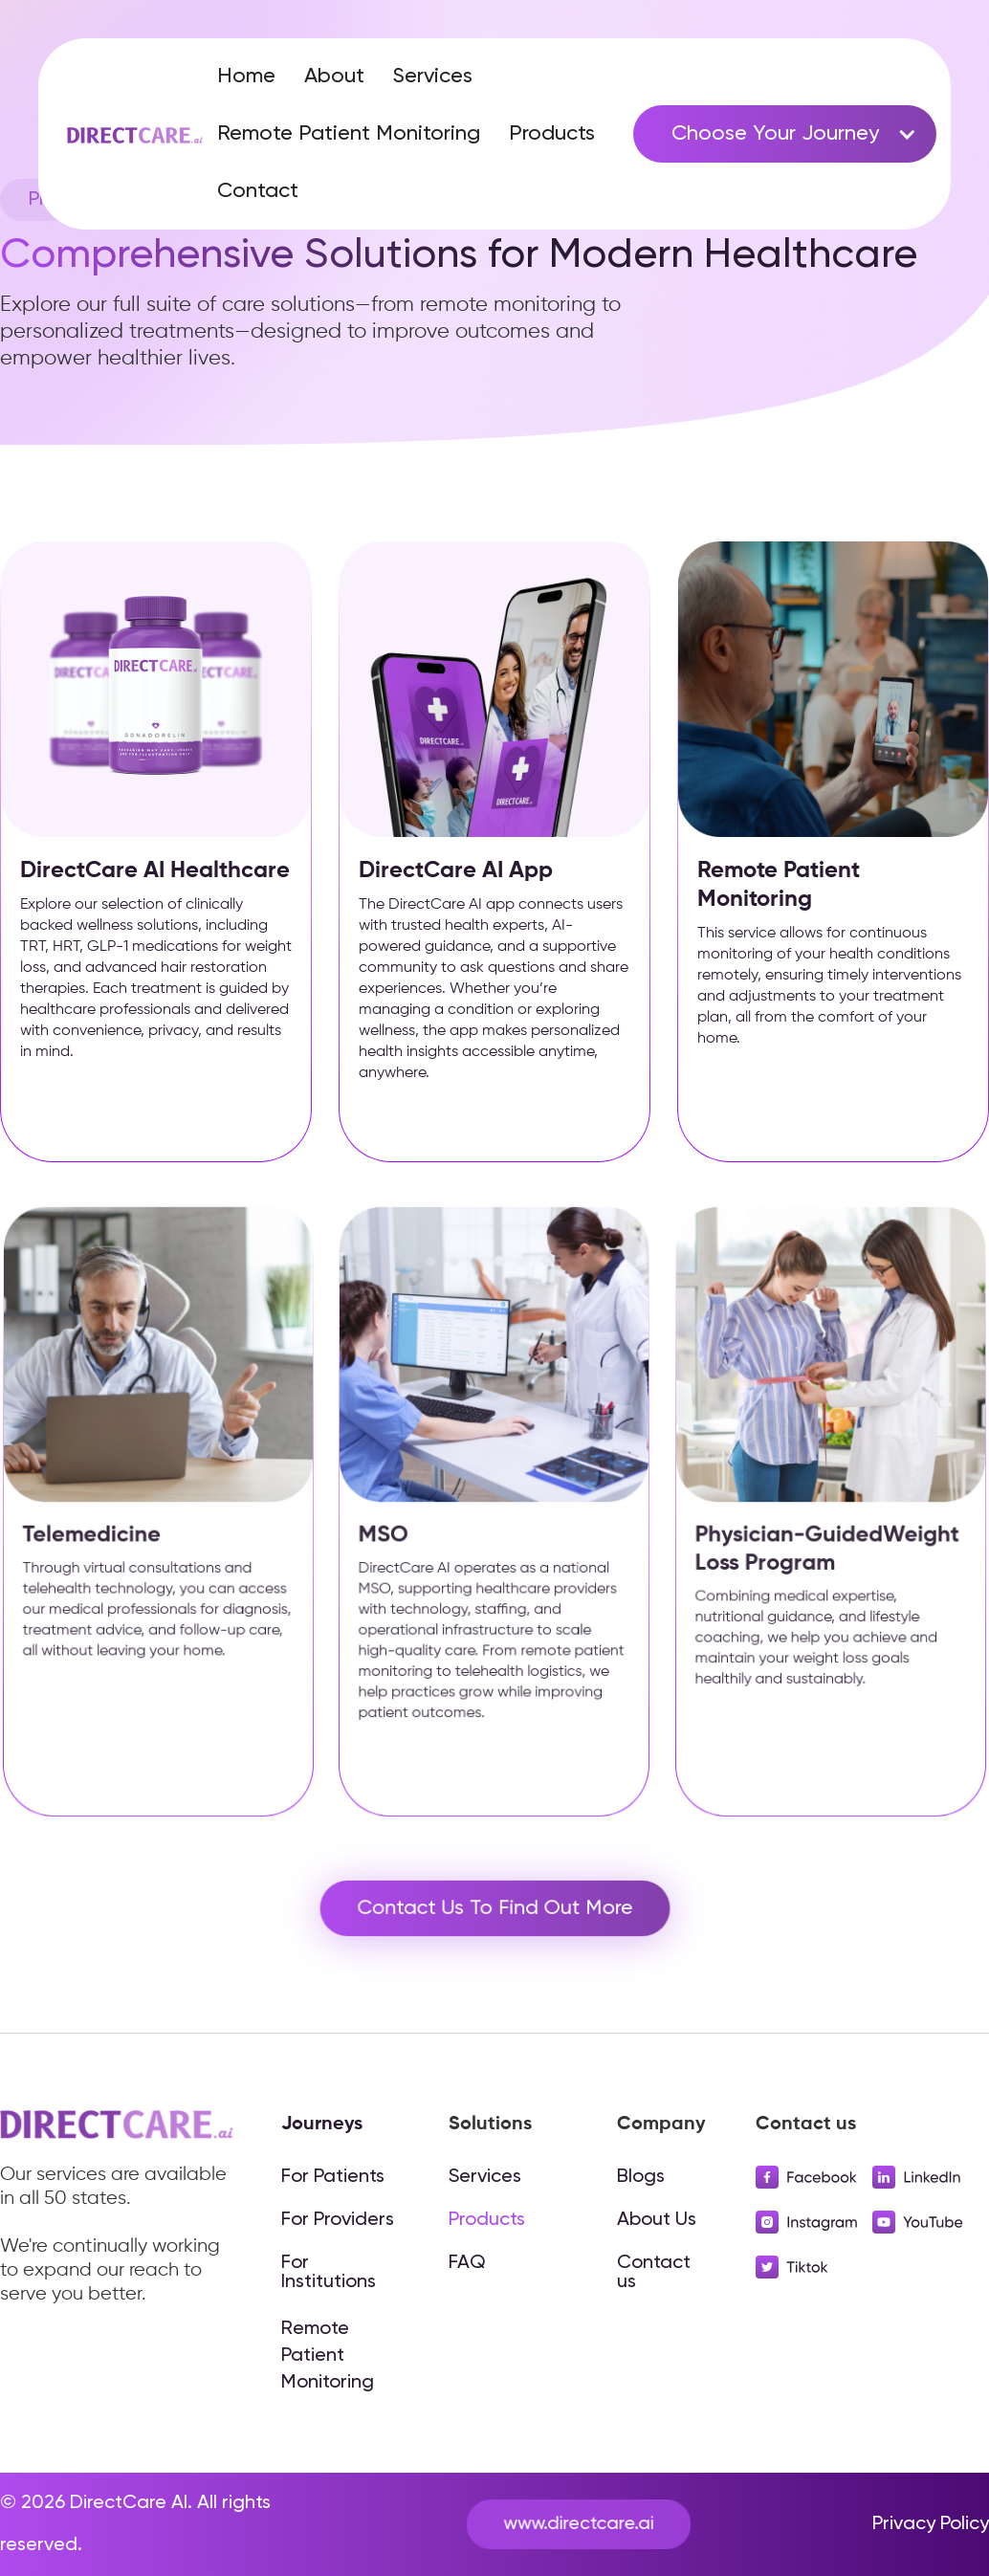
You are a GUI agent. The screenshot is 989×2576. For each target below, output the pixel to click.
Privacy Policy (930, 2524)
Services (433, 76)
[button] (784, 134)
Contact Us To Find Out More (494, 1908)
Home (246, 76)
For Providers (337, 2220)
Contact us (654, 2273)
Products (552, 133)
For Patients (333, 2177)
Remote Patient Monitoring (348, 133)
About (334, 76)
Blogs (641, 2177)
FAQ (467, 2263)
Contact (257, 191)
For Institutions (328, 2273)
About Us (656, 2220)
